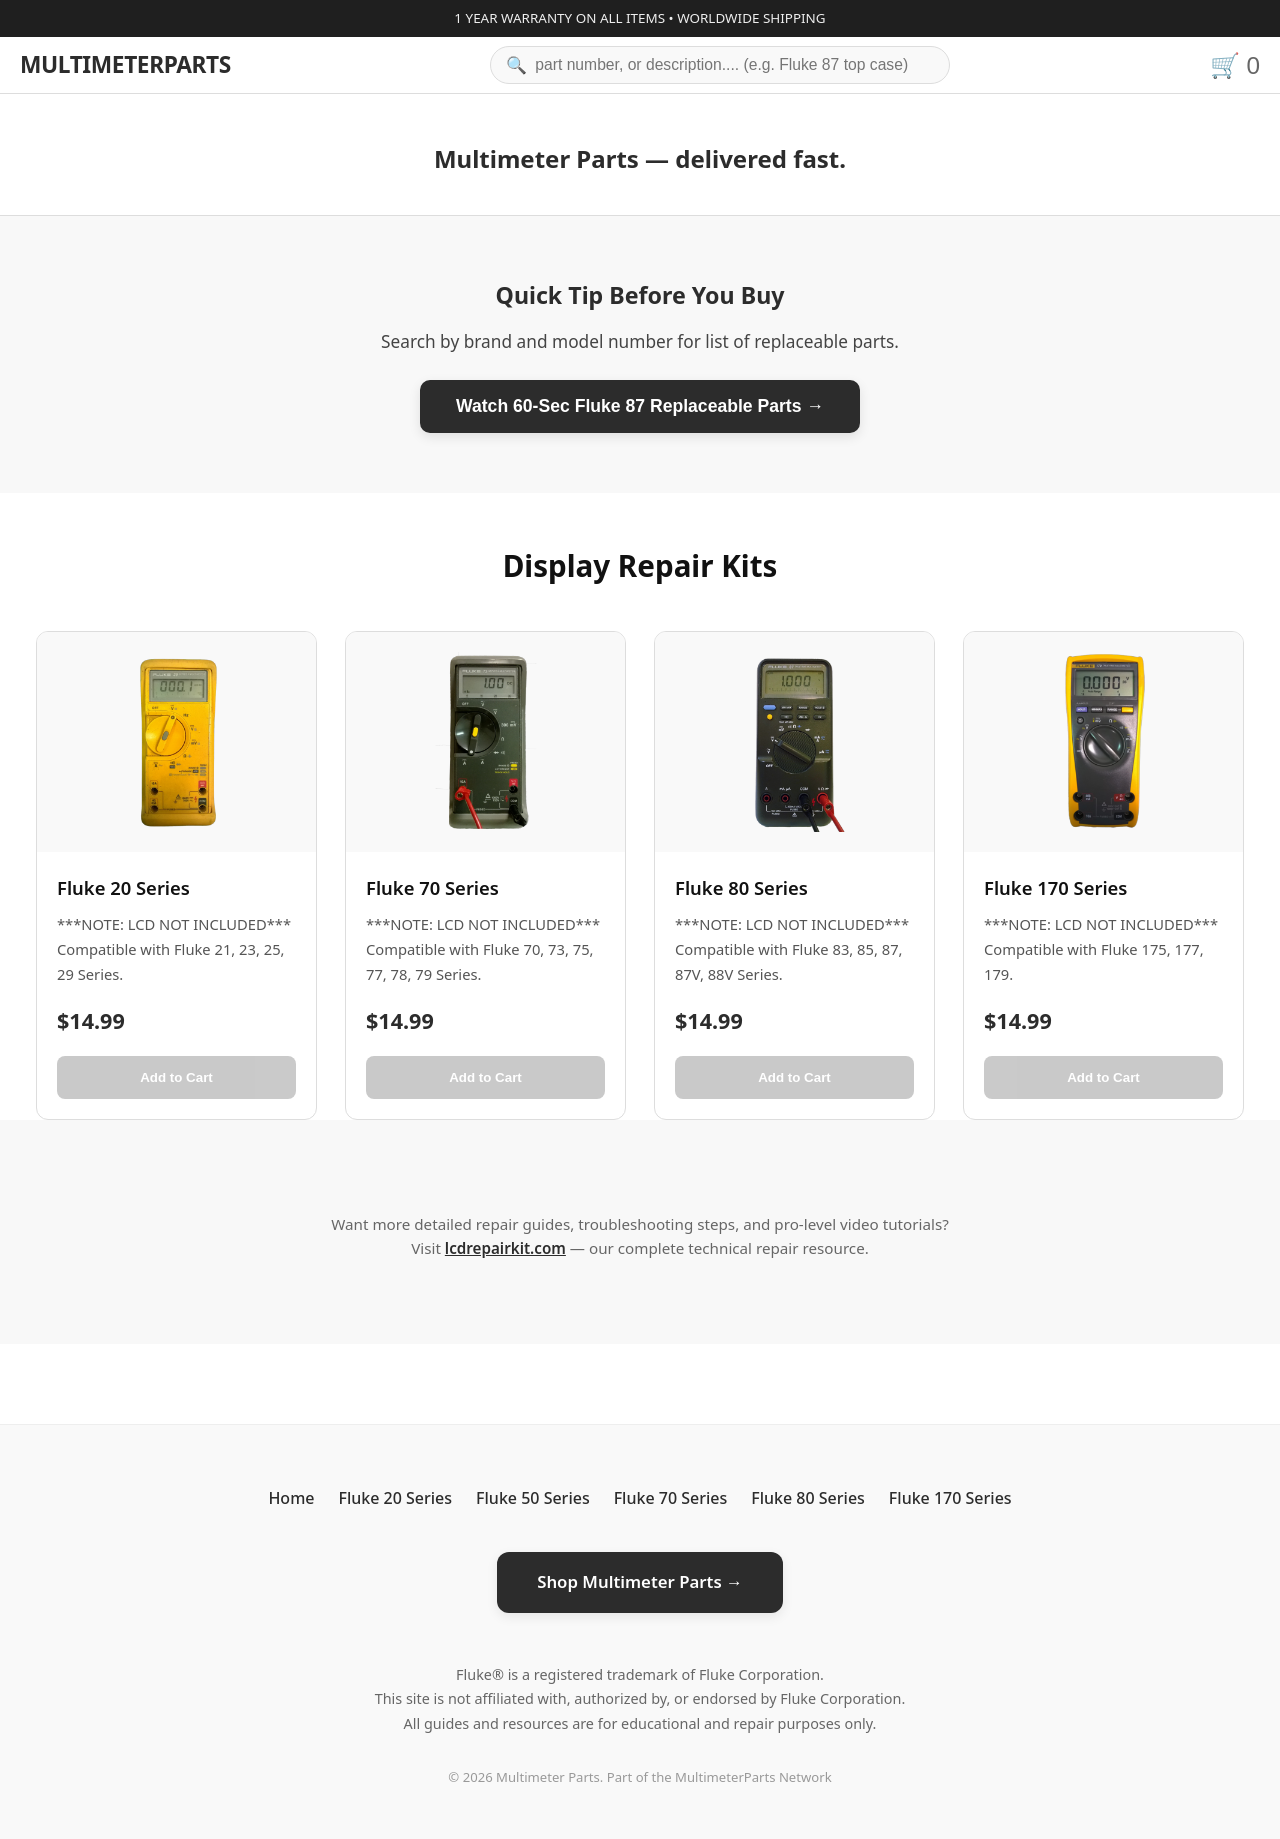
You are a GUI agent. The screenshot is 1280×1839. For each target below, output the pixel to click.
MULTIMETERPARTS (125, 64)
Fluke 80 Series (808, 1498)
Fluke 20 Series (395, 1498)
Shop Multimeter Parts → (640, 1581)
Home (291, 1498)
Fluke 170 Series (950, 1498)
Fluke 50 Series (533, 1498)
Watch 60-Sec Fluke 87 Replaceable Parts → (640, 406)
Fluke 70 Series (671, 1498)
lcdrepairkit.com (505, 1248)
